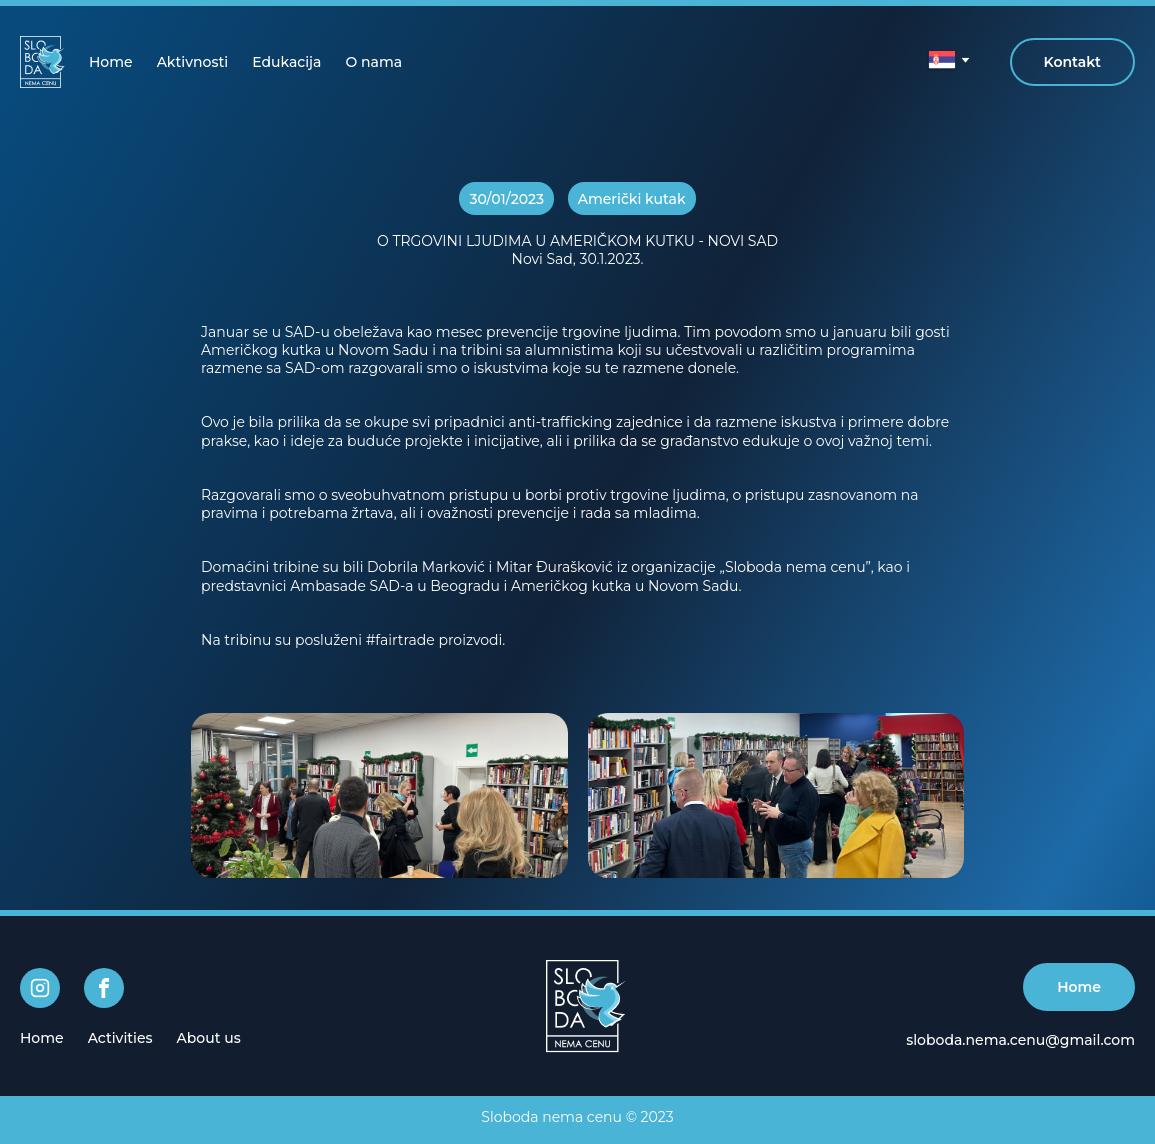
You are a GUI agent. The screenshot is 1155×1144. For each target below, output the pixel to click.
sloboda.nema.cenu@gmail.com (1020, 1040)
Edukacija (286, 62)
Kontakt (1073, 62)
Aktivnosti (193, 62)
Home (111, 62)
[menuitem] (111, 62)
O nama (373, 62)
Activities (120, 1038)
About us (209, 1038)
